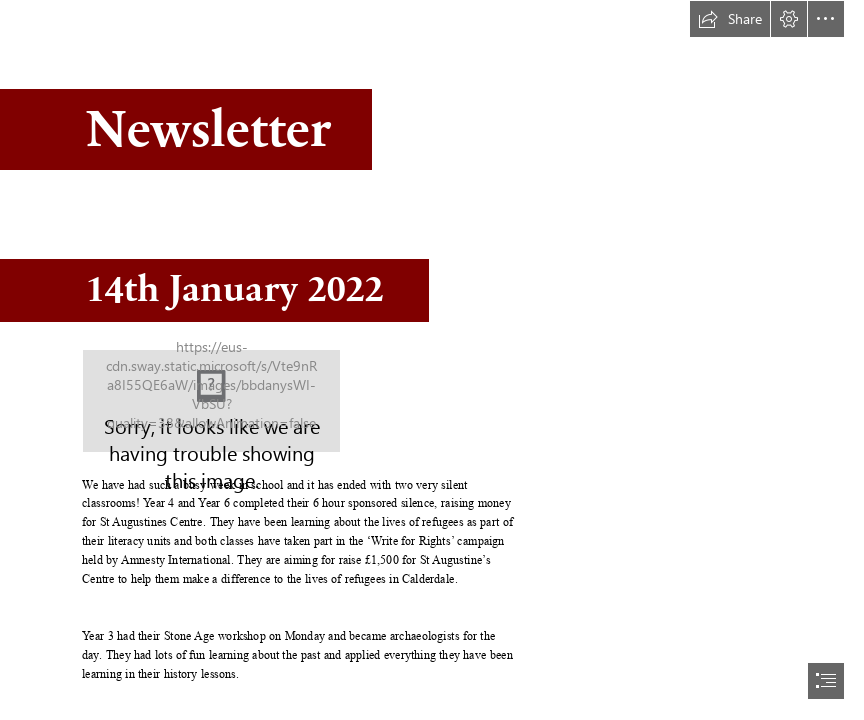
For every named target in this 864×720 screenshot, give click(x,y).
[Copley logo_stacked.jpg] (211, 401)
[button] (730, 19)
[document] (432, 360)
